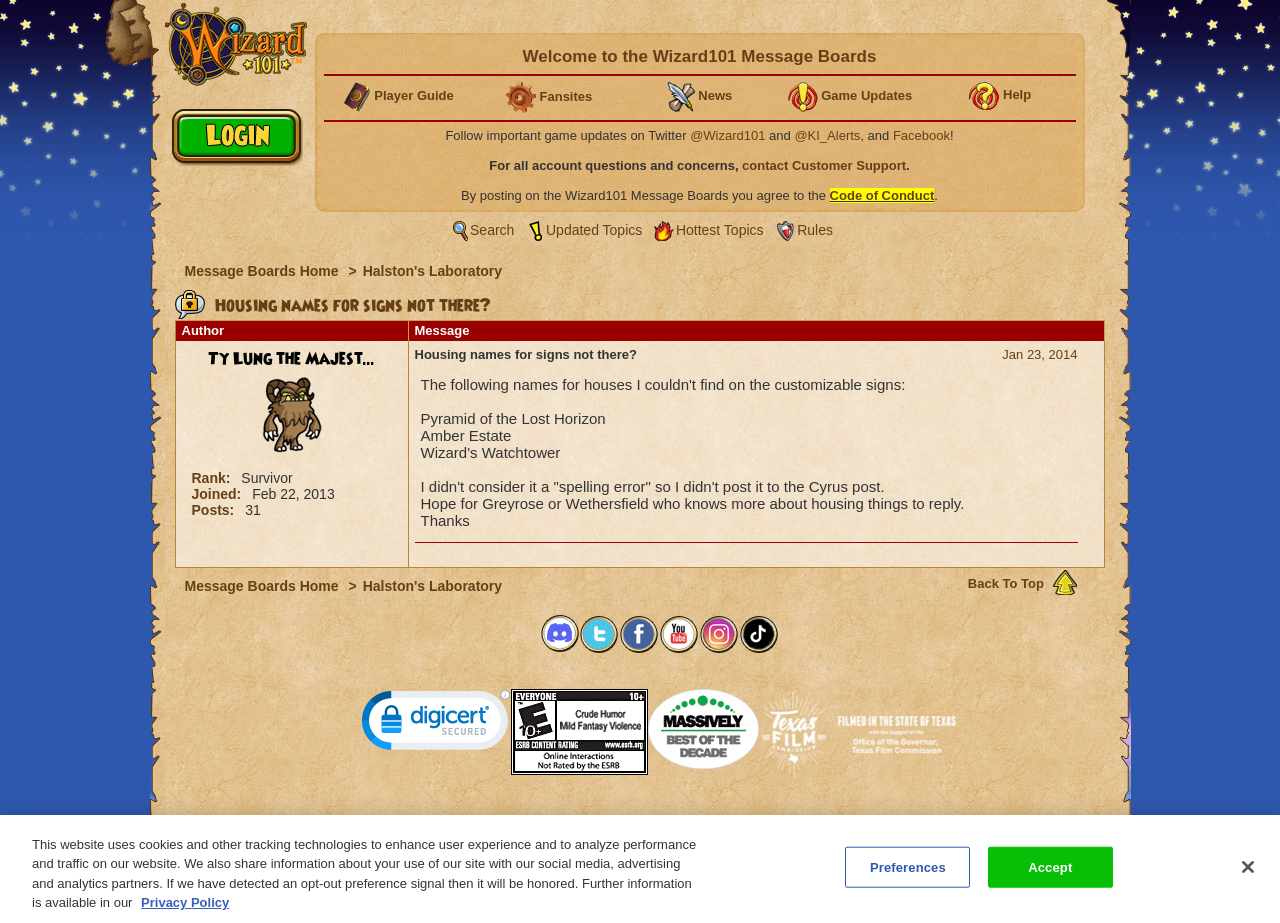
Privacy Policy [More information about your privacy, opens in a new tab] (185, 911)
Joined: (219, 494)
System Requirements (511, 821)
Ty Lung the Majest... (291, 359)
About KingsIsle (745, 821)
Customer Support (636, 821)
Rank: (213, 478)
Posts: (215, 510)
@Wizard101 (727, 135)
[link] (436, 724)
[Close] (1248, 875)
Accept (1050, 875)
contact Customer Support (824, 165)
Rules (815, 230)
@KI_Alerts (827, 135)
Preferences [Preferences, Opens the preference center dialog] (908, 875)
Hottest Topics (720, 230)
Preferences (834, 821)
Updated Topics (594, 230)
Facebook (921, 135)
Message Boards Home (264, 271)
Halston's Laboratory (432, 271)
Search (492, 230)
